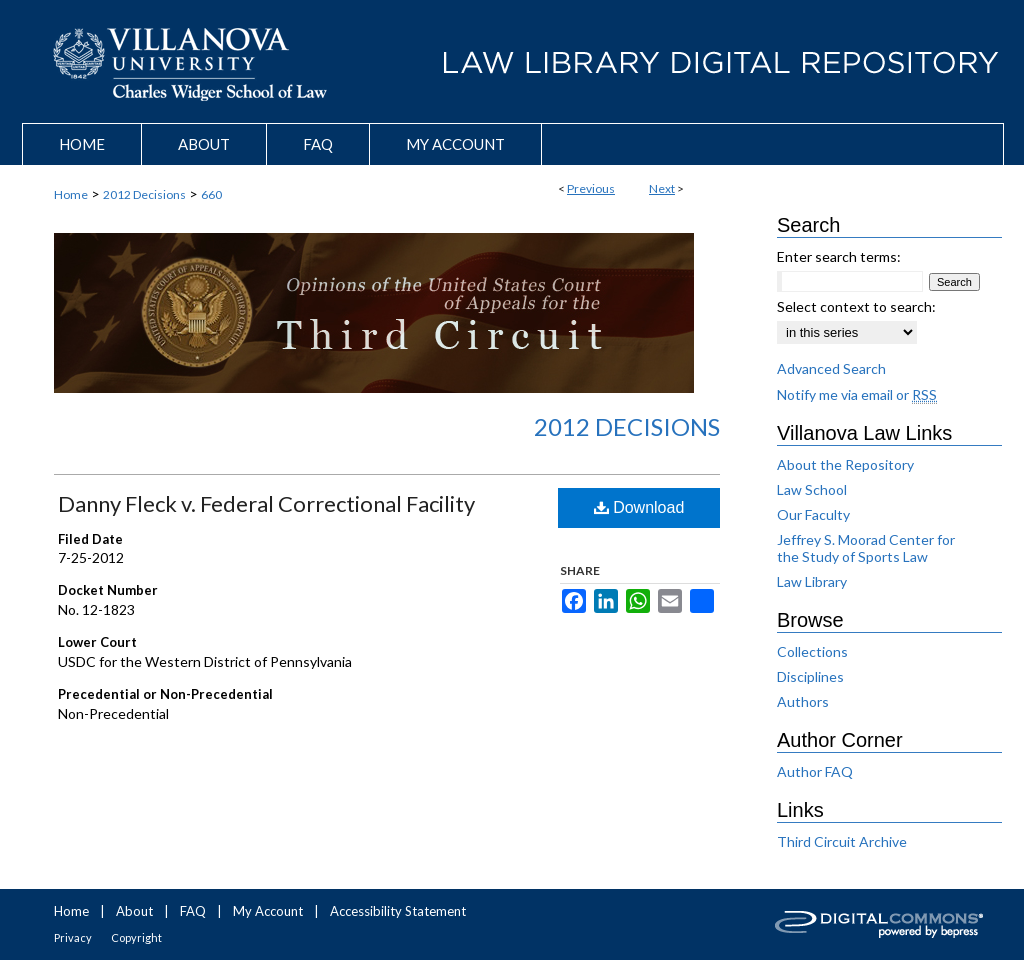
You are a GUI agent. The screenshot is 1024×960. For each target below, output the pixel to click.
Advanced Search (831, 368)
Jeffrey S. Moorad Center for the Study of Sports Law (866, 548)
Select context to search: (856, 306)
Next (662, 188)
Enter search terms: (839, 256)
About (134, 911)
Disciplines (810, 676)
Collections (812, 651)
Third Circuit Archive (842, 841)
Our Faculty (813, 514)
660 (211, 194)
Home (71, 194)
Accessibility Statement (398, 911)
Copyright (136, 937)
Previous (591, 188)
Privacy (73, 937)
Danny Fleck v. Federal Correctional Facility (266, 503)
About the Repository (845, 464)
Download (639, 507)
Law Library (812, 581)
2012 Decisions (144, 194)
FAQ (193, 911)
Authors (803, 701)
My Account (268, 911)
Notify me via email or (857, 394)
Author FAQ (815, 771)
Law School (812, 489)
